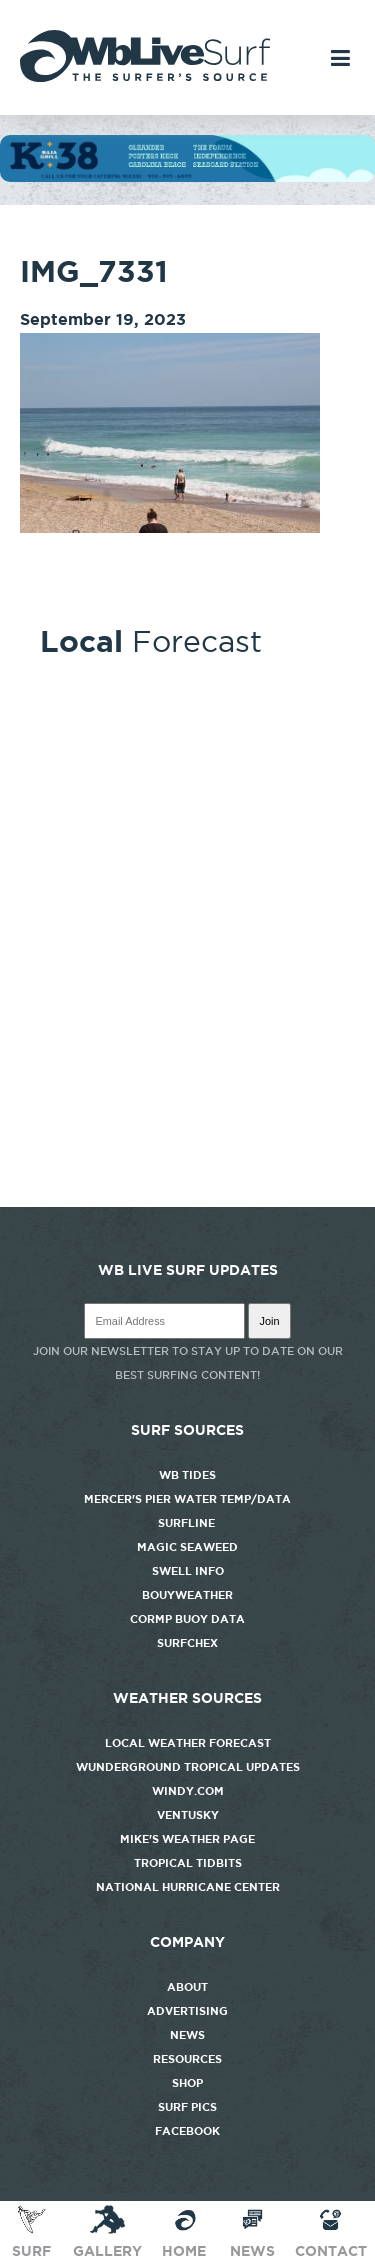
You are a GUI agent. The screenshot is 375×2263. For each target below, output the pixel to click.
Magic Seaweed (187, 1547)
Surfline (188, 1523)
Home (184, 2231)
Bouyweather (187, 1595)
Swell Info (188, 1571)
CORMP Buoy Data (187, 1619)
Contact (331, 2231)
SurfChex (187, 1643)
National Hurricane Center (188, 1887)
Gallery (107, 2231)
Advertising (187, 2011)
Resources (187, 2059)
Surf (31, 2231)
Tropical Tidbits (188, 1863)
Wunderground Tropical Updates (188, 1767)
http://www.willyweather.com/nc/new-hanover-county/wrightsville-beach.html (187, 1197)
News (187, 2035)
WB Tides (187, 1475)
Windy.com (188, 1791)
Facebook (187, 2131)
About (187, 1987)
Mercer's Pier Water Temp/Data (187, 1499)
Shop (187, 2083)
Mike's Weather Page (187, 1839)
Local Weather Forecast (188, 1743)
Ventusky (188, 1815)
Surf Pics (187, 2107)
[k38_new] (187, 177)
